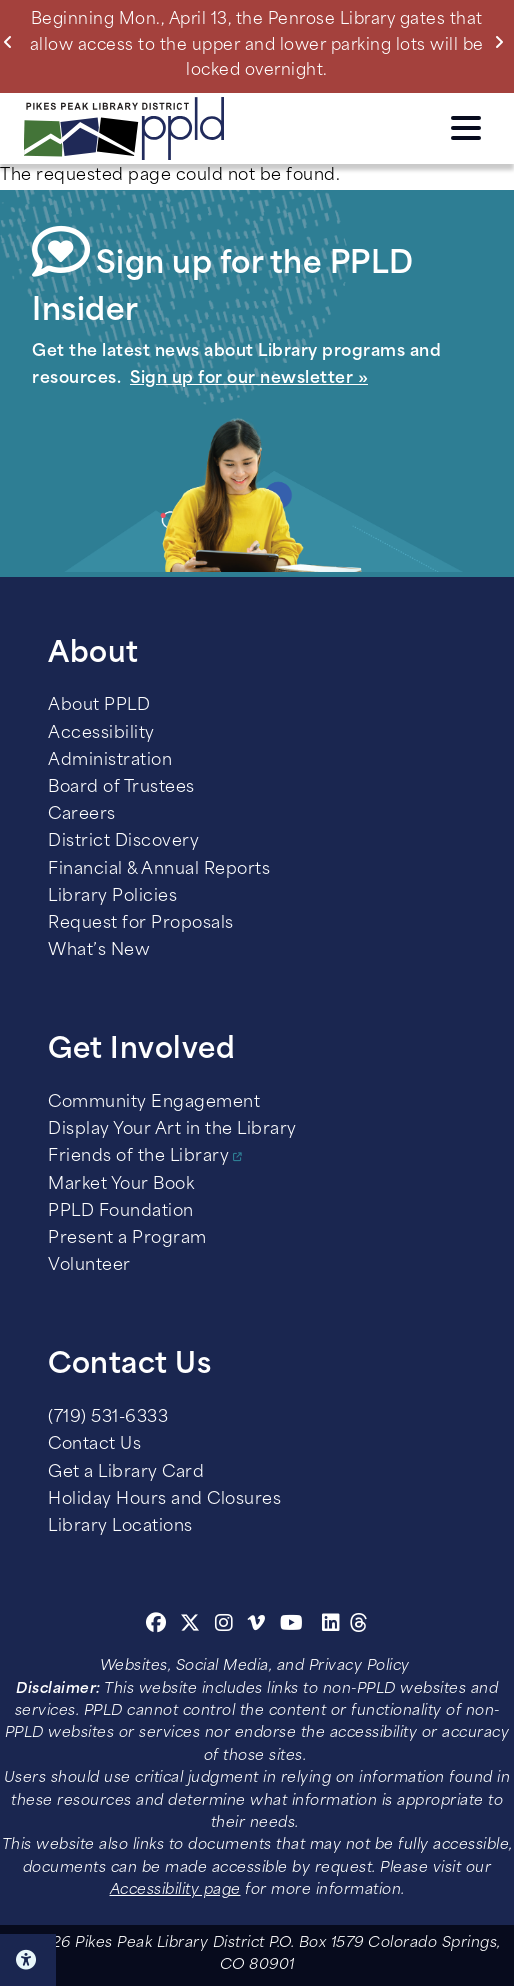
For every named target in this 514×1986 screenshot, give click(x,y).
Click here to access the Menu (466, 128)
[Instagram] (227, 1626)
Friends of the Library (138, 1157)
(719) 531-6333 (108, 1418)
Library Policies (112, 897)
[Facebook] (156, 1626)
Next (503, 42)
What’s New (99, 951)
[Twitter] (190, 1626)
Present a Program (127, 1239)
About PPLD (99, 706)
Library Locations (120, 1527)
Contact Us (94, 1445)
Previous (12, 42)
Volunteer (89, 1266)
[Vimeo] (256, 1626)
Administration (110, 761)
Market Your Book (121, 1185)
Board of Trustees (121, 788)
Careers (82, 815)
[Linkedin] (331, 1626)
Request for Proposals (141, 924)
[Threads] (359, 1626)
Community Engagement (154, 1103)
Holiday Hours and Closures (164, 1500)
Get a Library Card (126, 1473)
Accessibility (101, 734)
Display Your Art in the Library (172, 1130)
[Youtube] (292, 1626)
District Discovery (123, 842)
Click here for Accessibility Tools (28, 1960)
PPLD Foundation (121, 1212)
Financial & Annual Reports (159, 870)
